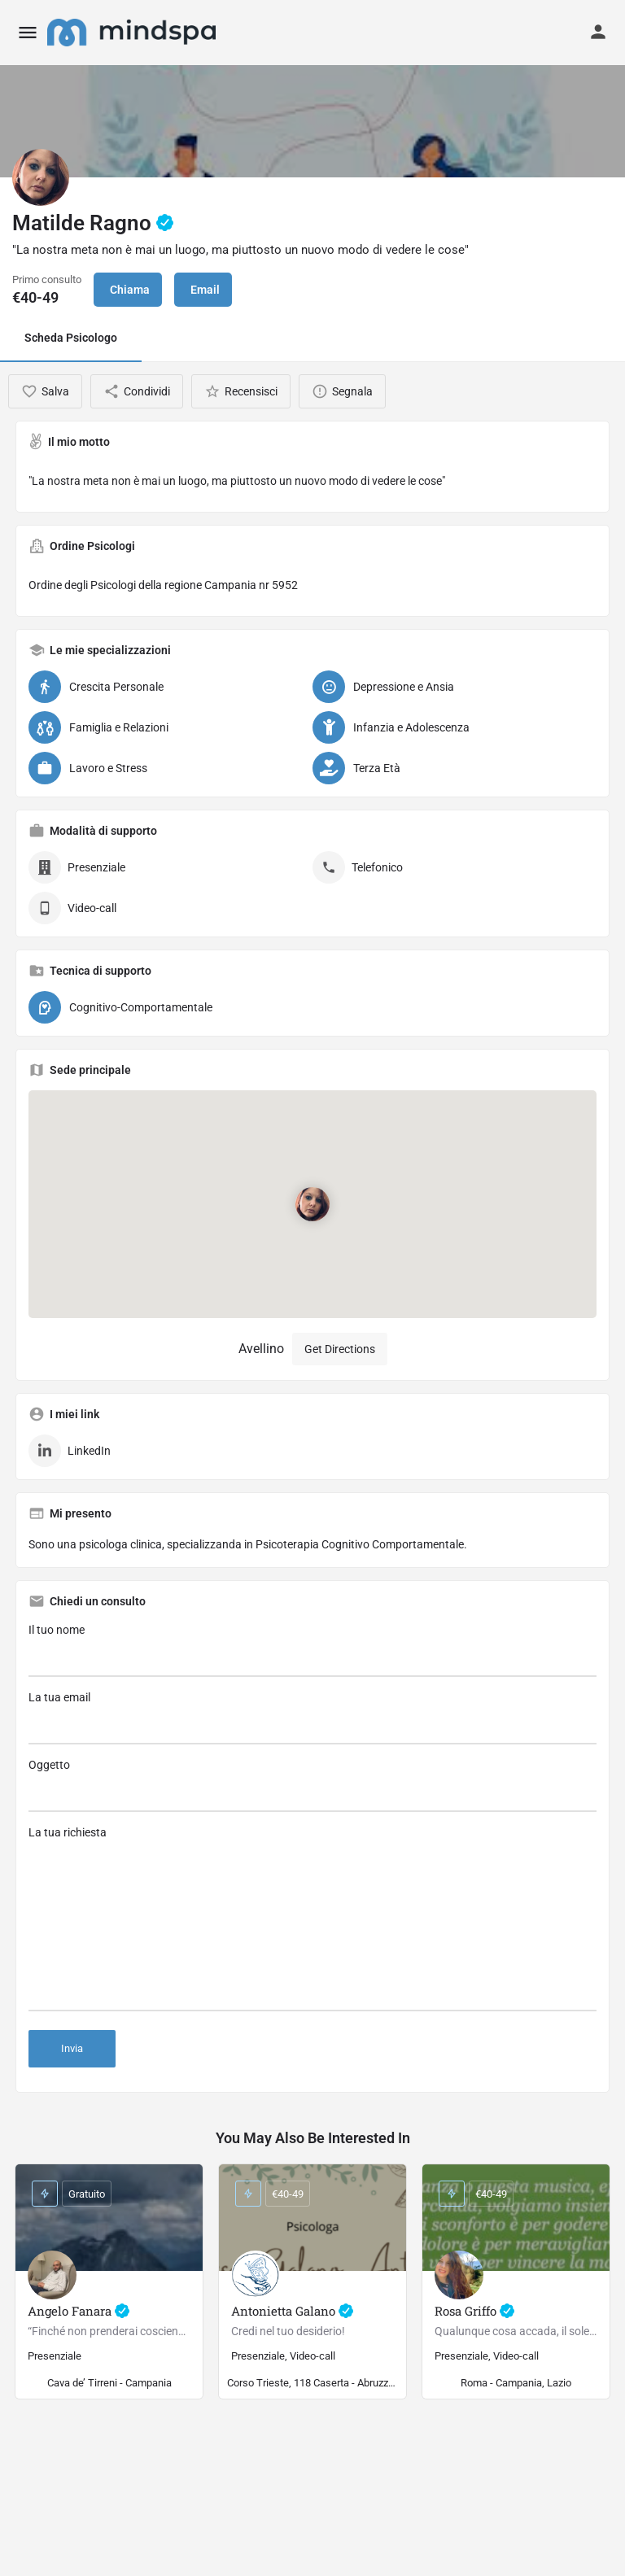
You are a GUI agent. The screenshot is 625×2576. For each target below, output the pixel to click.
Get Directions (339, 1349)
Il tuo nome (312, 1650)
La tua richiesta (312, 1918)
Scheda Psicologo (70, 337)
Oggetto (312, 1785)
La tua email (312, 1717)
